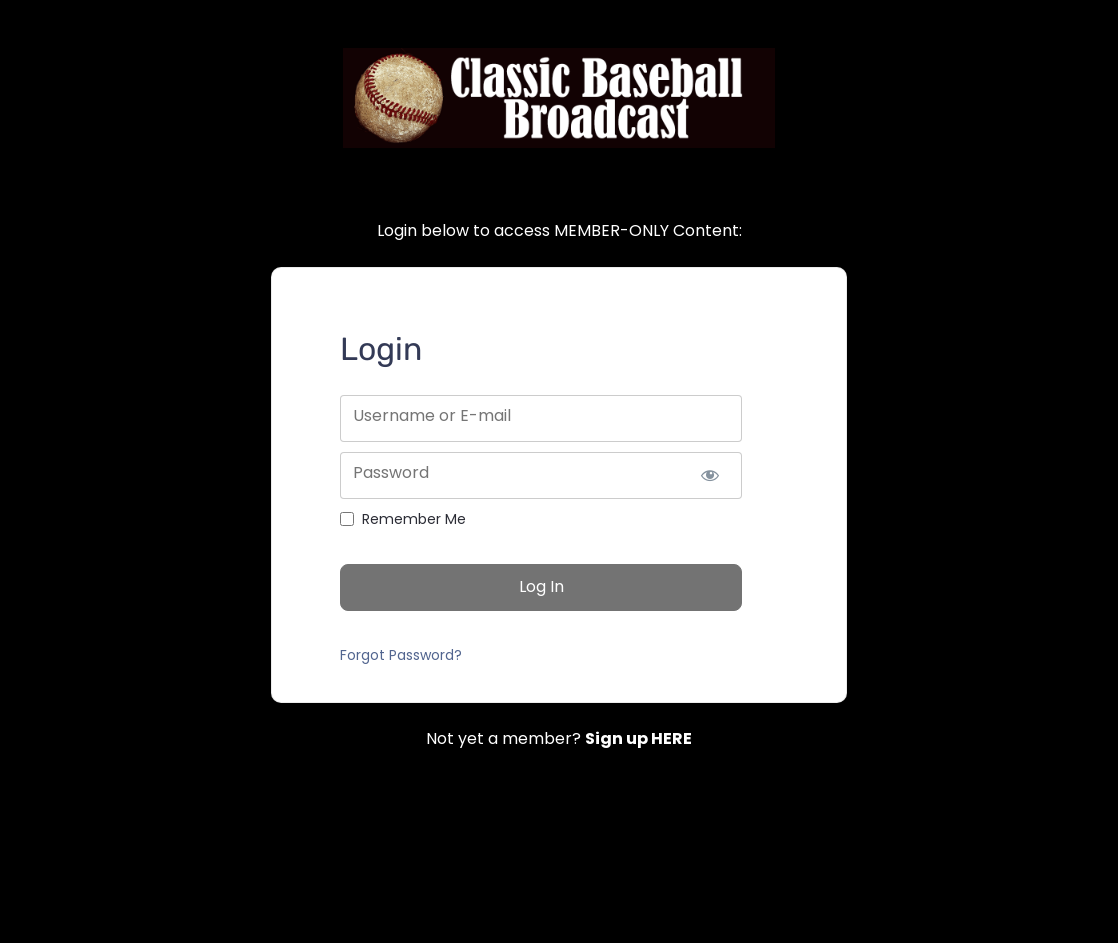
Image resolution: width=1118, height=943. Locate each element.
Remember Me (414, 519)
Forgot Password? (401, 655)
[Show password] (709, 475)
